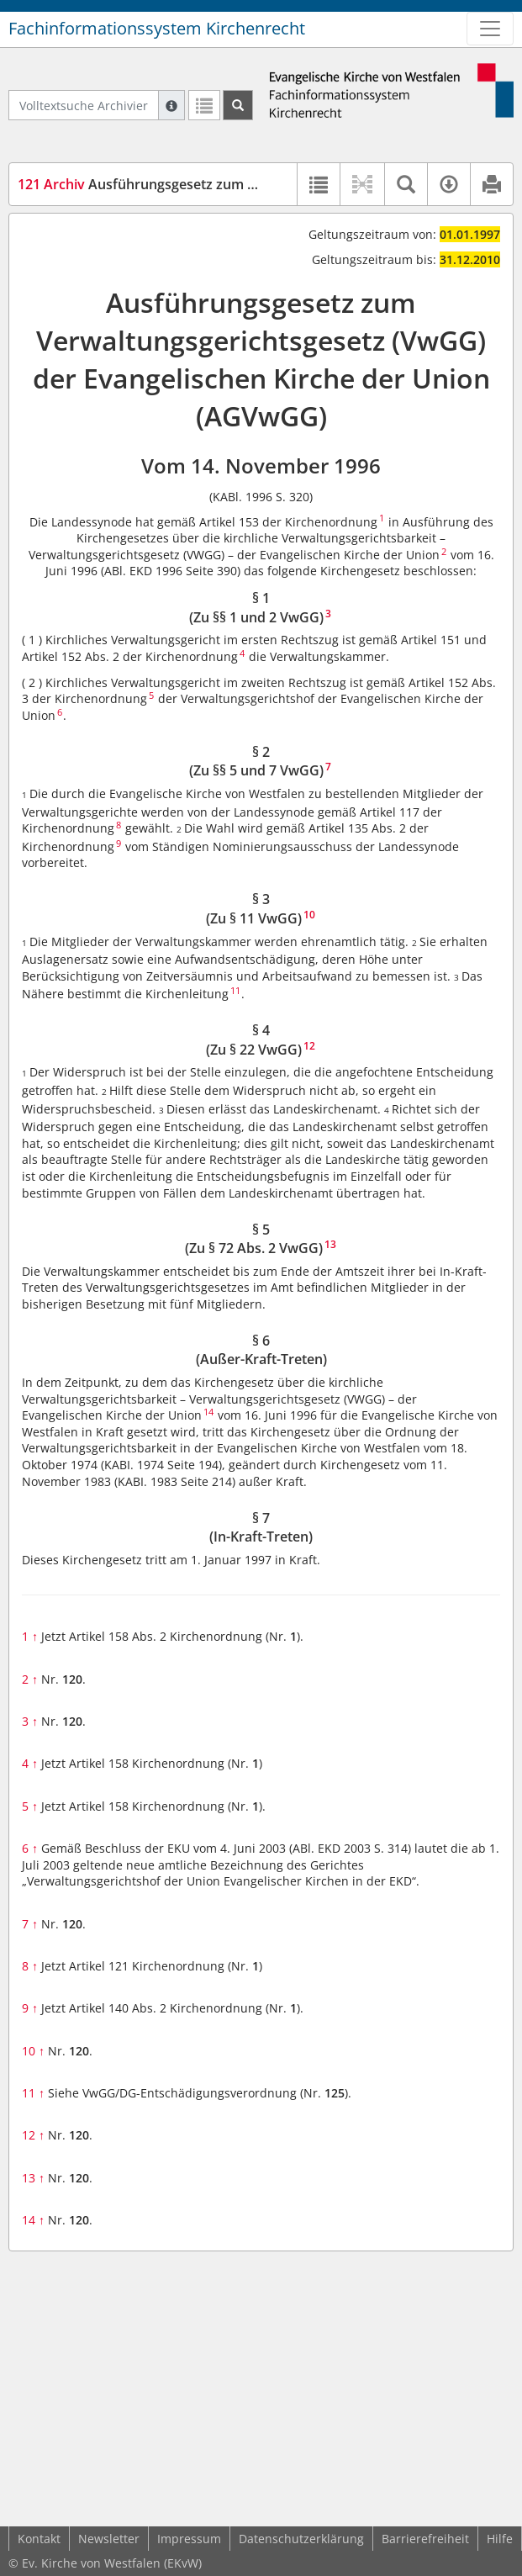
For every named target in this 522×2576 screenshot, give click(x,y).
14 (33, 2220)
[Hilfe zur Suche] (171, 105)
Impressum (189, 2539)
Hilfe (500, 2539)
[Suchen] (238, 105)
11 (33, 2093)
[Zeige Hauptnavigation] (490, 28)
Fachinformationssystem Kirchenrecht (156, 28)
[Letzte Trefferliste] (204, 105)
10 (33, 2051)
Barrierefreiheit (425, 2539)
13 (33, 2178)
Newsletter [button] (109, 2539)
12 (33, 2135)
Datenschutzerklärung (301, 2539)
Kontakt (39, 2539)
